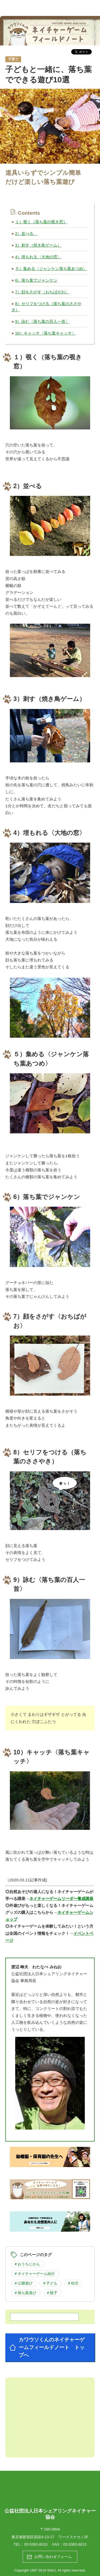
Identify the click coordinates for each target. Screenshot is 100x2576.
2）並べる (26, 233)
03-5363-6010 (35, 2544)
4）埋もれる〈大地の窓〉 (38, 257)
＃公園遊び (23, 2283)
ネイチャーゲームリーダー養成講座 (61, 1898)
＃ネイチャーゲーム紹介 (34, 2273)
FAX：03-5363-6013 (69, 2544)
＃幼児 (72, 2283)
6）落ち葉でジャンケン (36, 280)
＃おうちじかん (27, 2264)
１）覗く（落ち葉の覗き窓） (41, 221)
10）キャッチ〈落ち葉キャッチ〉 (45, 333)
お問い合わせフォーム (53, 2556)
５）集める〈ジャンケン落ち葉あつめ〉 (51, 268)
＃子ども (49, 2283)
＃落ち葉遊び (25, 2293)
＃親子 (51, 2293)
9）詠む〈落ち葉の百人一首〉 (42, 321)
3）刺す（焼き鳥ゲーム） (38, 245)
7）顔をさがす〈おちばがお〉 (42, 292)
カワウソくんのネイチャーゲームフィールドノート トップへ (52, 2347)
